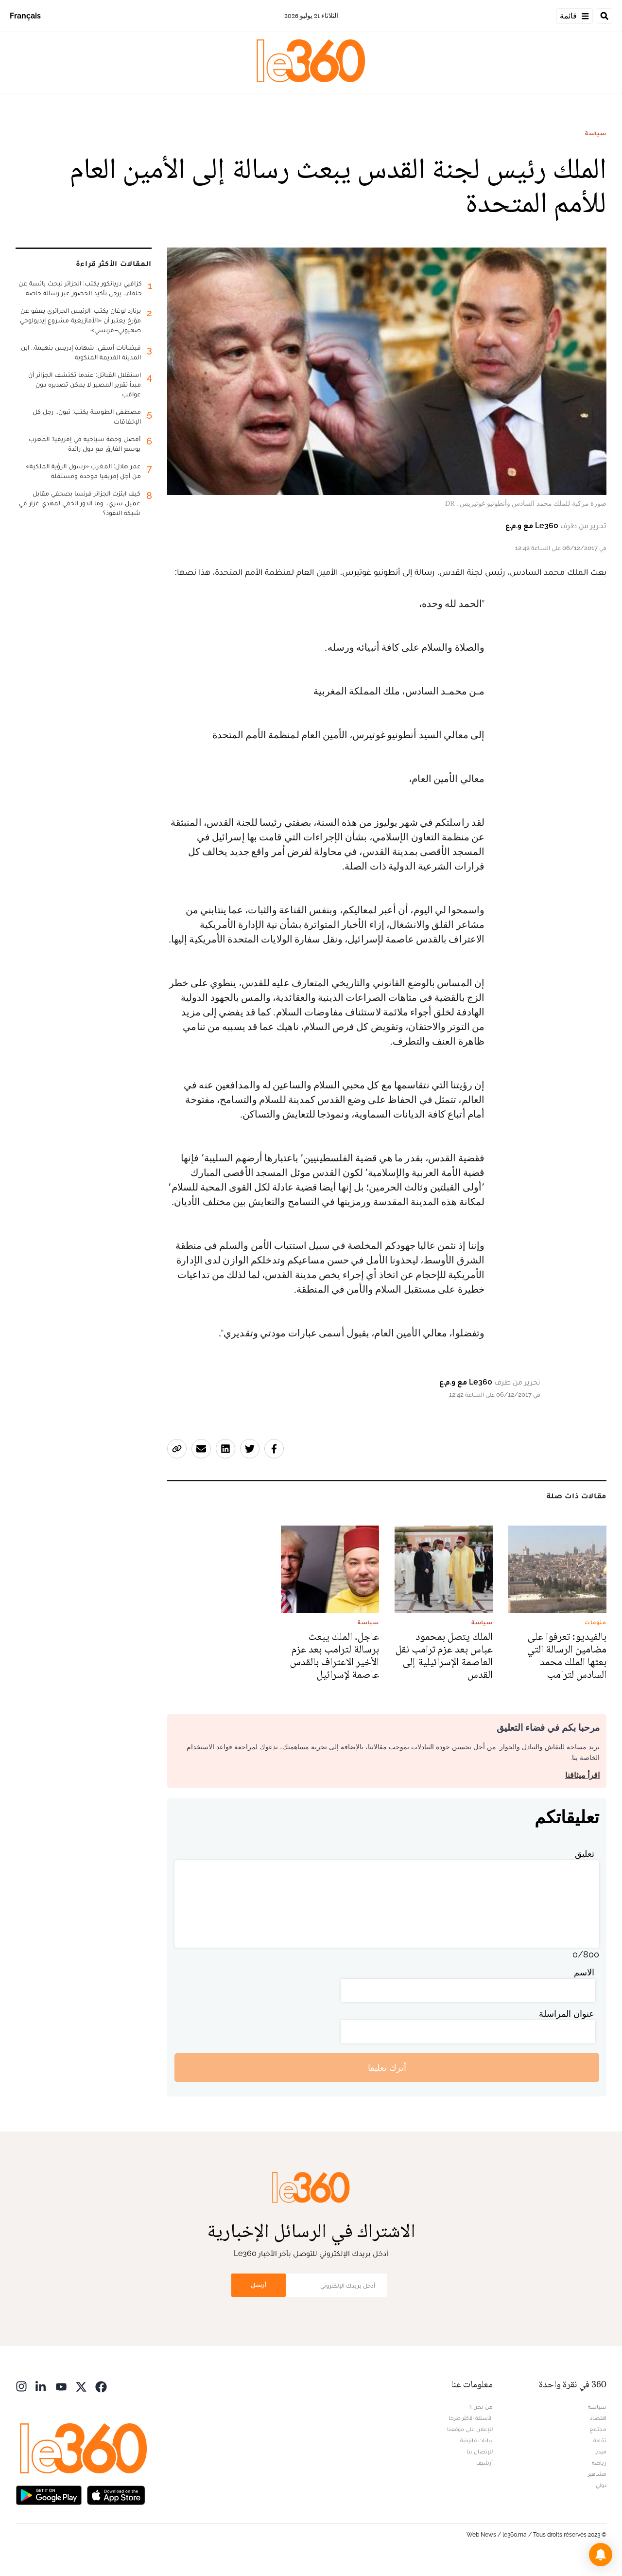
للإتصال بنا (479, 2451)
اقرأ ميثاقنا (582, 1775)
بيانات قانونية (476, 2440)
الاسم (584, 1972)
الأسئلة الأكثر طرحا (471, 2418)
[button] (600, 2554)
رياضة (599, 2462)
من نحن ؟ (481, 2406)
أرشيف (484, 2462)
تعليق (584, 1853)
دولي (601, 2485)
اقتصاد (598, 2418)
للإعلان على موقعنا (470, 2429)
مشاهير (597, 2473)
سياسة (595, 133)
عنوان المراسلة (566, 2013)
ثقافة (599, 2440)
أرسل (258, 2285)
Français (25, 15)
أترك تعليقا (387, 2067)
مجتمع (597, 2429)
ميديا (600, 2451)
